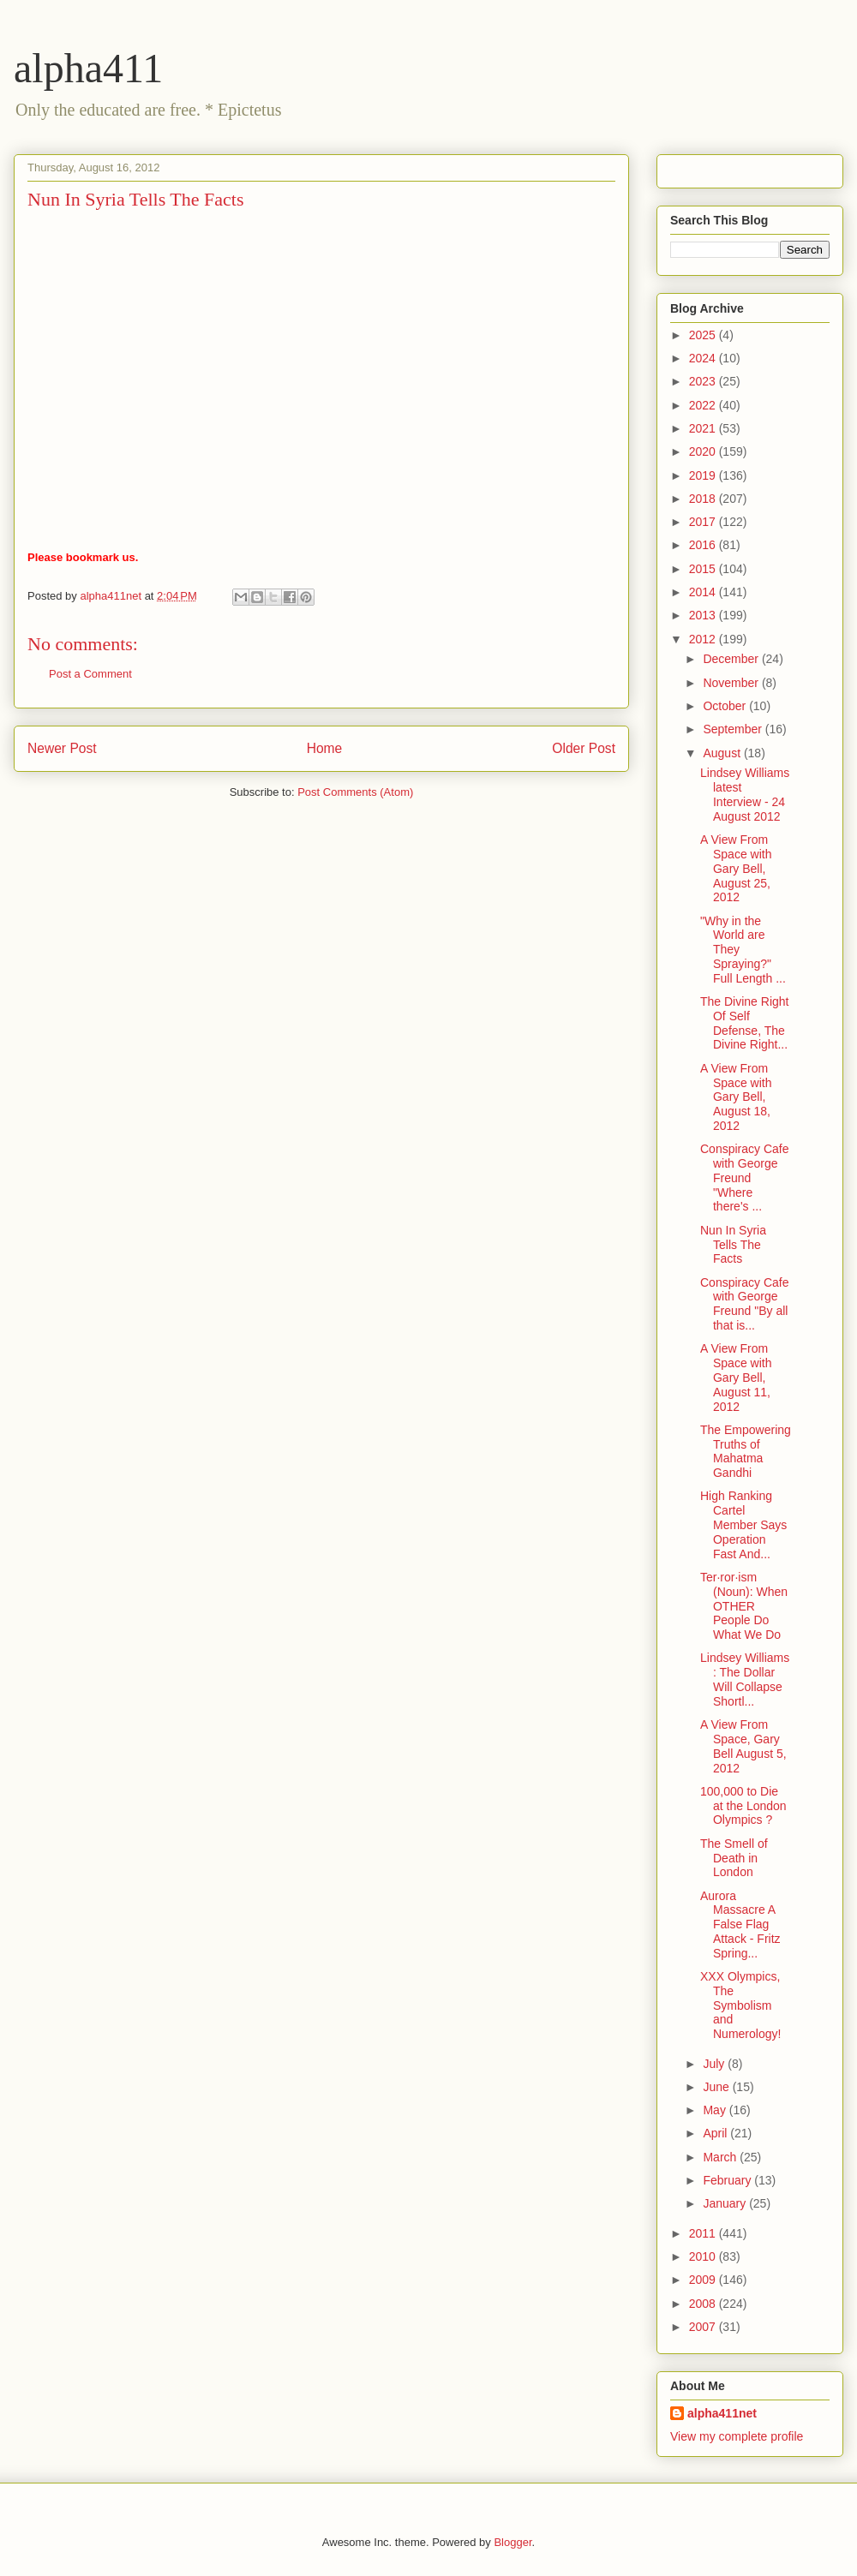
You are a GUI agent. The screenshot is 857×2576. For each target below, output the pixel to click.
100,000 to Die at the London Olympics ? (743, 1805)
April (716, 2133)
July (715, 2064)
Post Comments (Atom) (355, 792)
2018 (704, 498)
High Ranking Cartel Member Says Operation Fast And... (743, 1524)
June (717, 2087)
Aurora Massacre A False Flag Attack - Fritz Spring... (740, 1924)
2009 (704, 2279)
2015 (704, 569)
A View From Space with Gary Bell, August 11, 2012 (735, 1377)
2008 (704, 2303)
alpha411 (88, 68)
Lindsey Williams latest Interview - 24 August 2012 (744, 794)
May (715, 2110)
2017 (704, 522)
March (721, 2157)
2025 (704, 335)
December (732, 659)
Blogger (512, 2542)
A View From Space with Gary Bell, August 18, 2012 (735, 1097)
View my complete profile (736, 2436)
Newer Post (62, 748)
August (723, 753)
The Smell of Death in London (734, 1858)
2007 (704, 2327)
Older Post (583, 748)
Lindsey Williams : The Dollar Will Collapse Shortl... (744, 1679)
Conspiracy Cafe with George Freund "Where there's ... (744, 1177)
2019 (704, 475)
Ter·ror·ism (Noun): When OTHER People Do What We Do (744, 1605)
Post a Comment (90, 673)
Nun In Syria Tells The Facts (733, 1244)
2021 (704, 428)
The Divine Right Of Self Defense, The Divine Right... (744, 1023)
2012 (704, 639)
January (726, 2203)
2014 (704, 592)
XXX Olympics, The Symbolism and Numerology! (740, 2005)
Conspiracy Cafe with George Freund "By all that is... (744, 1304)
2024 (704, 358)
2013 (704, 615)
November (732, 683)
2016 (704, 545)
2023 (704, 381)
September (733, 729)
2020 (704, 451)
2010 (704, 2256)
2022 (704, 405)
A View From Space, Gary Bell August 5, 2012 (743, 1746)
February (728, 2180)
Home (325, 748)
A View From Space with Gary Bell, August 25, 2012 (735, 868)
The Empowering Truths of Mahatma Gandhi (745, 1451)
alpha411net (722, 2413)
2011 (704, 2233)
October (726, 706)
